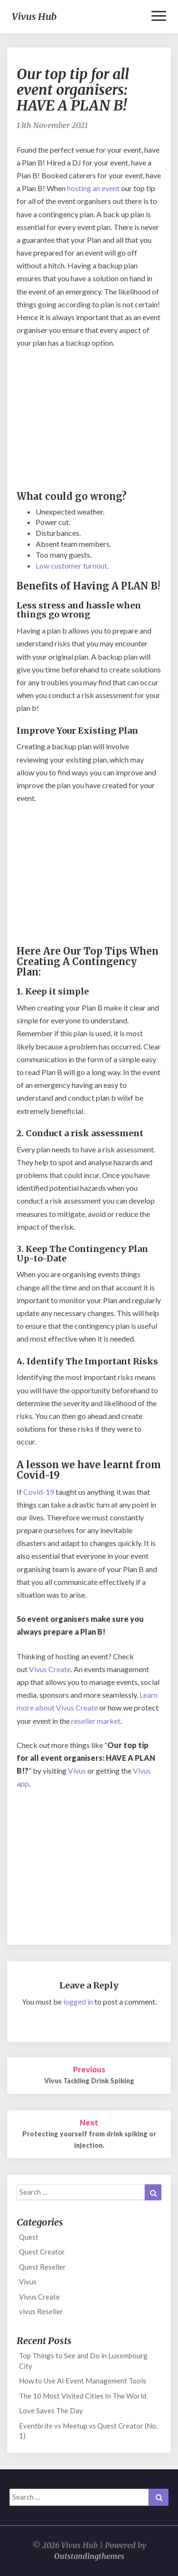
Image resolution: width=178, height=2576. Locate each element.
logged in (78, 2001)
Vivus (77, 1770)
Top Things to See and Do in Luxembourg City (83, 2360)
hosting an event (93, 188)
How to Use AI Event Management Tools (82, 2380)
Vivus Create (50, 1669)
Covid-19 (38, 1491)
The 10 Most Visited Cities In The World (82, 2396)
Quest (28, 2237)
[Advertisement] (89, 421)
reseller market (96, 1720)
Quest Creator (42, 2251)
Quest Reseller (42, 2267)
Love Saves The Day (51, 2410)
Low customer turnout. (72, 565)
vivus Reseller (41, 2311)
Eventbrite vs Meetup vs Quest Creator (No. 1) (88, 2430)
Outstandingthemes (89, 2556)
